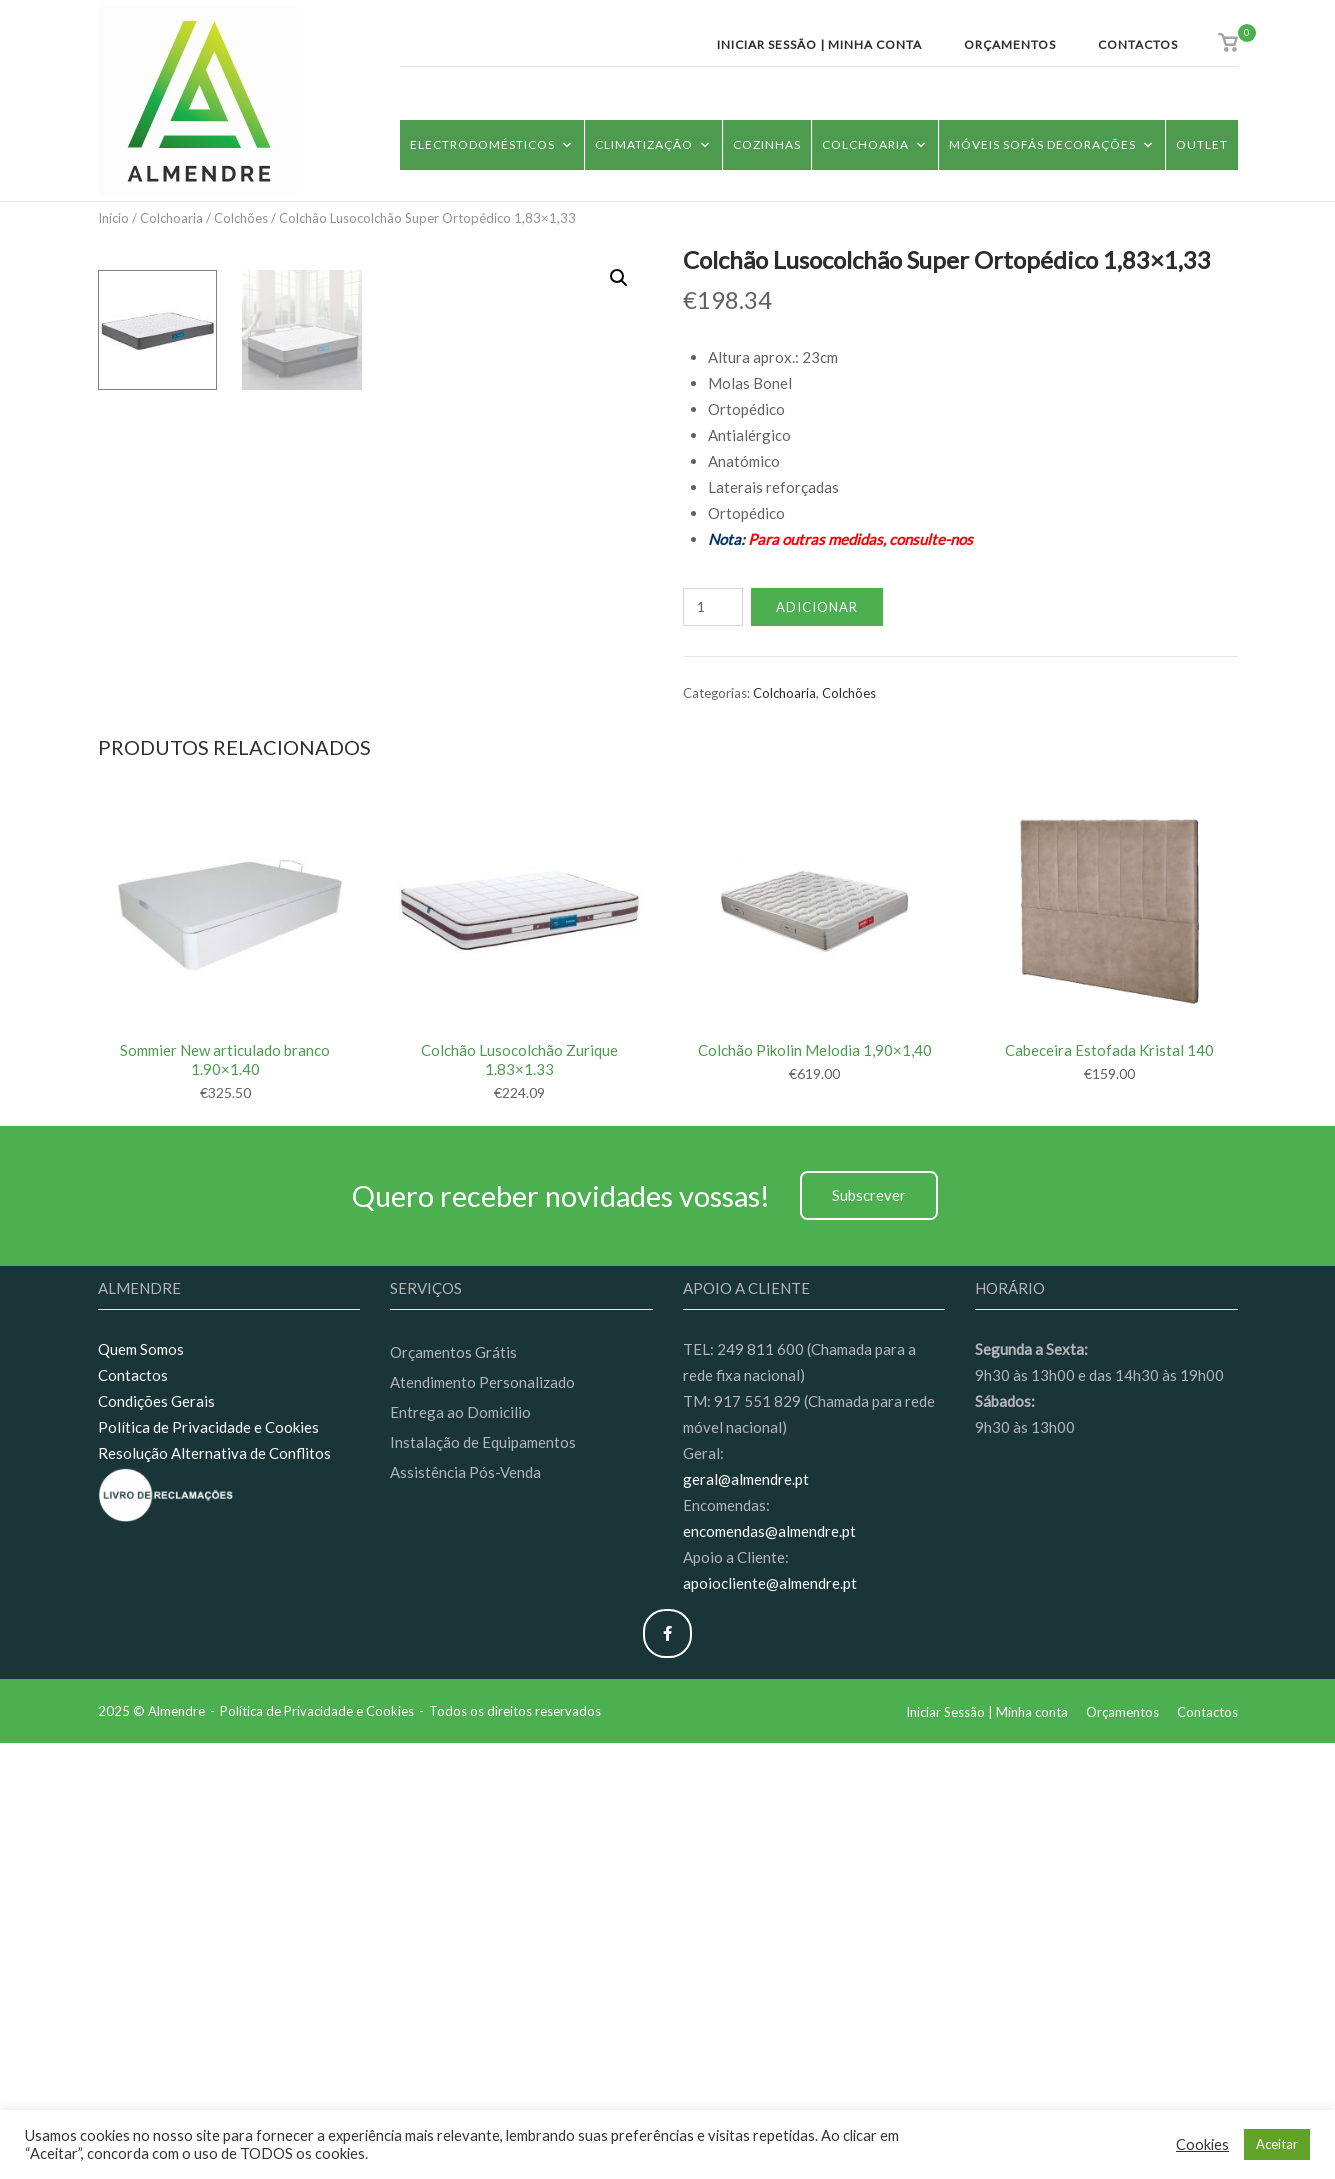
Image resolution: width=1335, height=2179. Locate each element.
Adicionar (817, 607)
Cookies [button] (1202, 2144)
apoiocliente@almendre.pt (770, 2019)
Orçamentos (1010, 44)
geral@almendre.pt (746, 1915)
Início (113, 218)
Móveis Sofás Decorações (1052, 144)
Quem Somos (141, 1786)
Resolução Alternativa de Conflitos (214, 1889)
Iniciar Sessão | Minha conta (819, 44)
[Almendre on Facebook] (667, 2069)
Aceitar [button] (1277, 2144)
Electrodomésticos (492, 144)
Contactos (1138, 44)
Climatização (653, 144)
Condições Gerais (156, 1837)
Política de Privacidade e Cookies (208, 1863)
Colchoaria (875, 144)
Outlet (1202, 144)
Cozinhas (767, 144)
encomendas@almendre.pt (769, 1967)
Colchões (241, 218)
